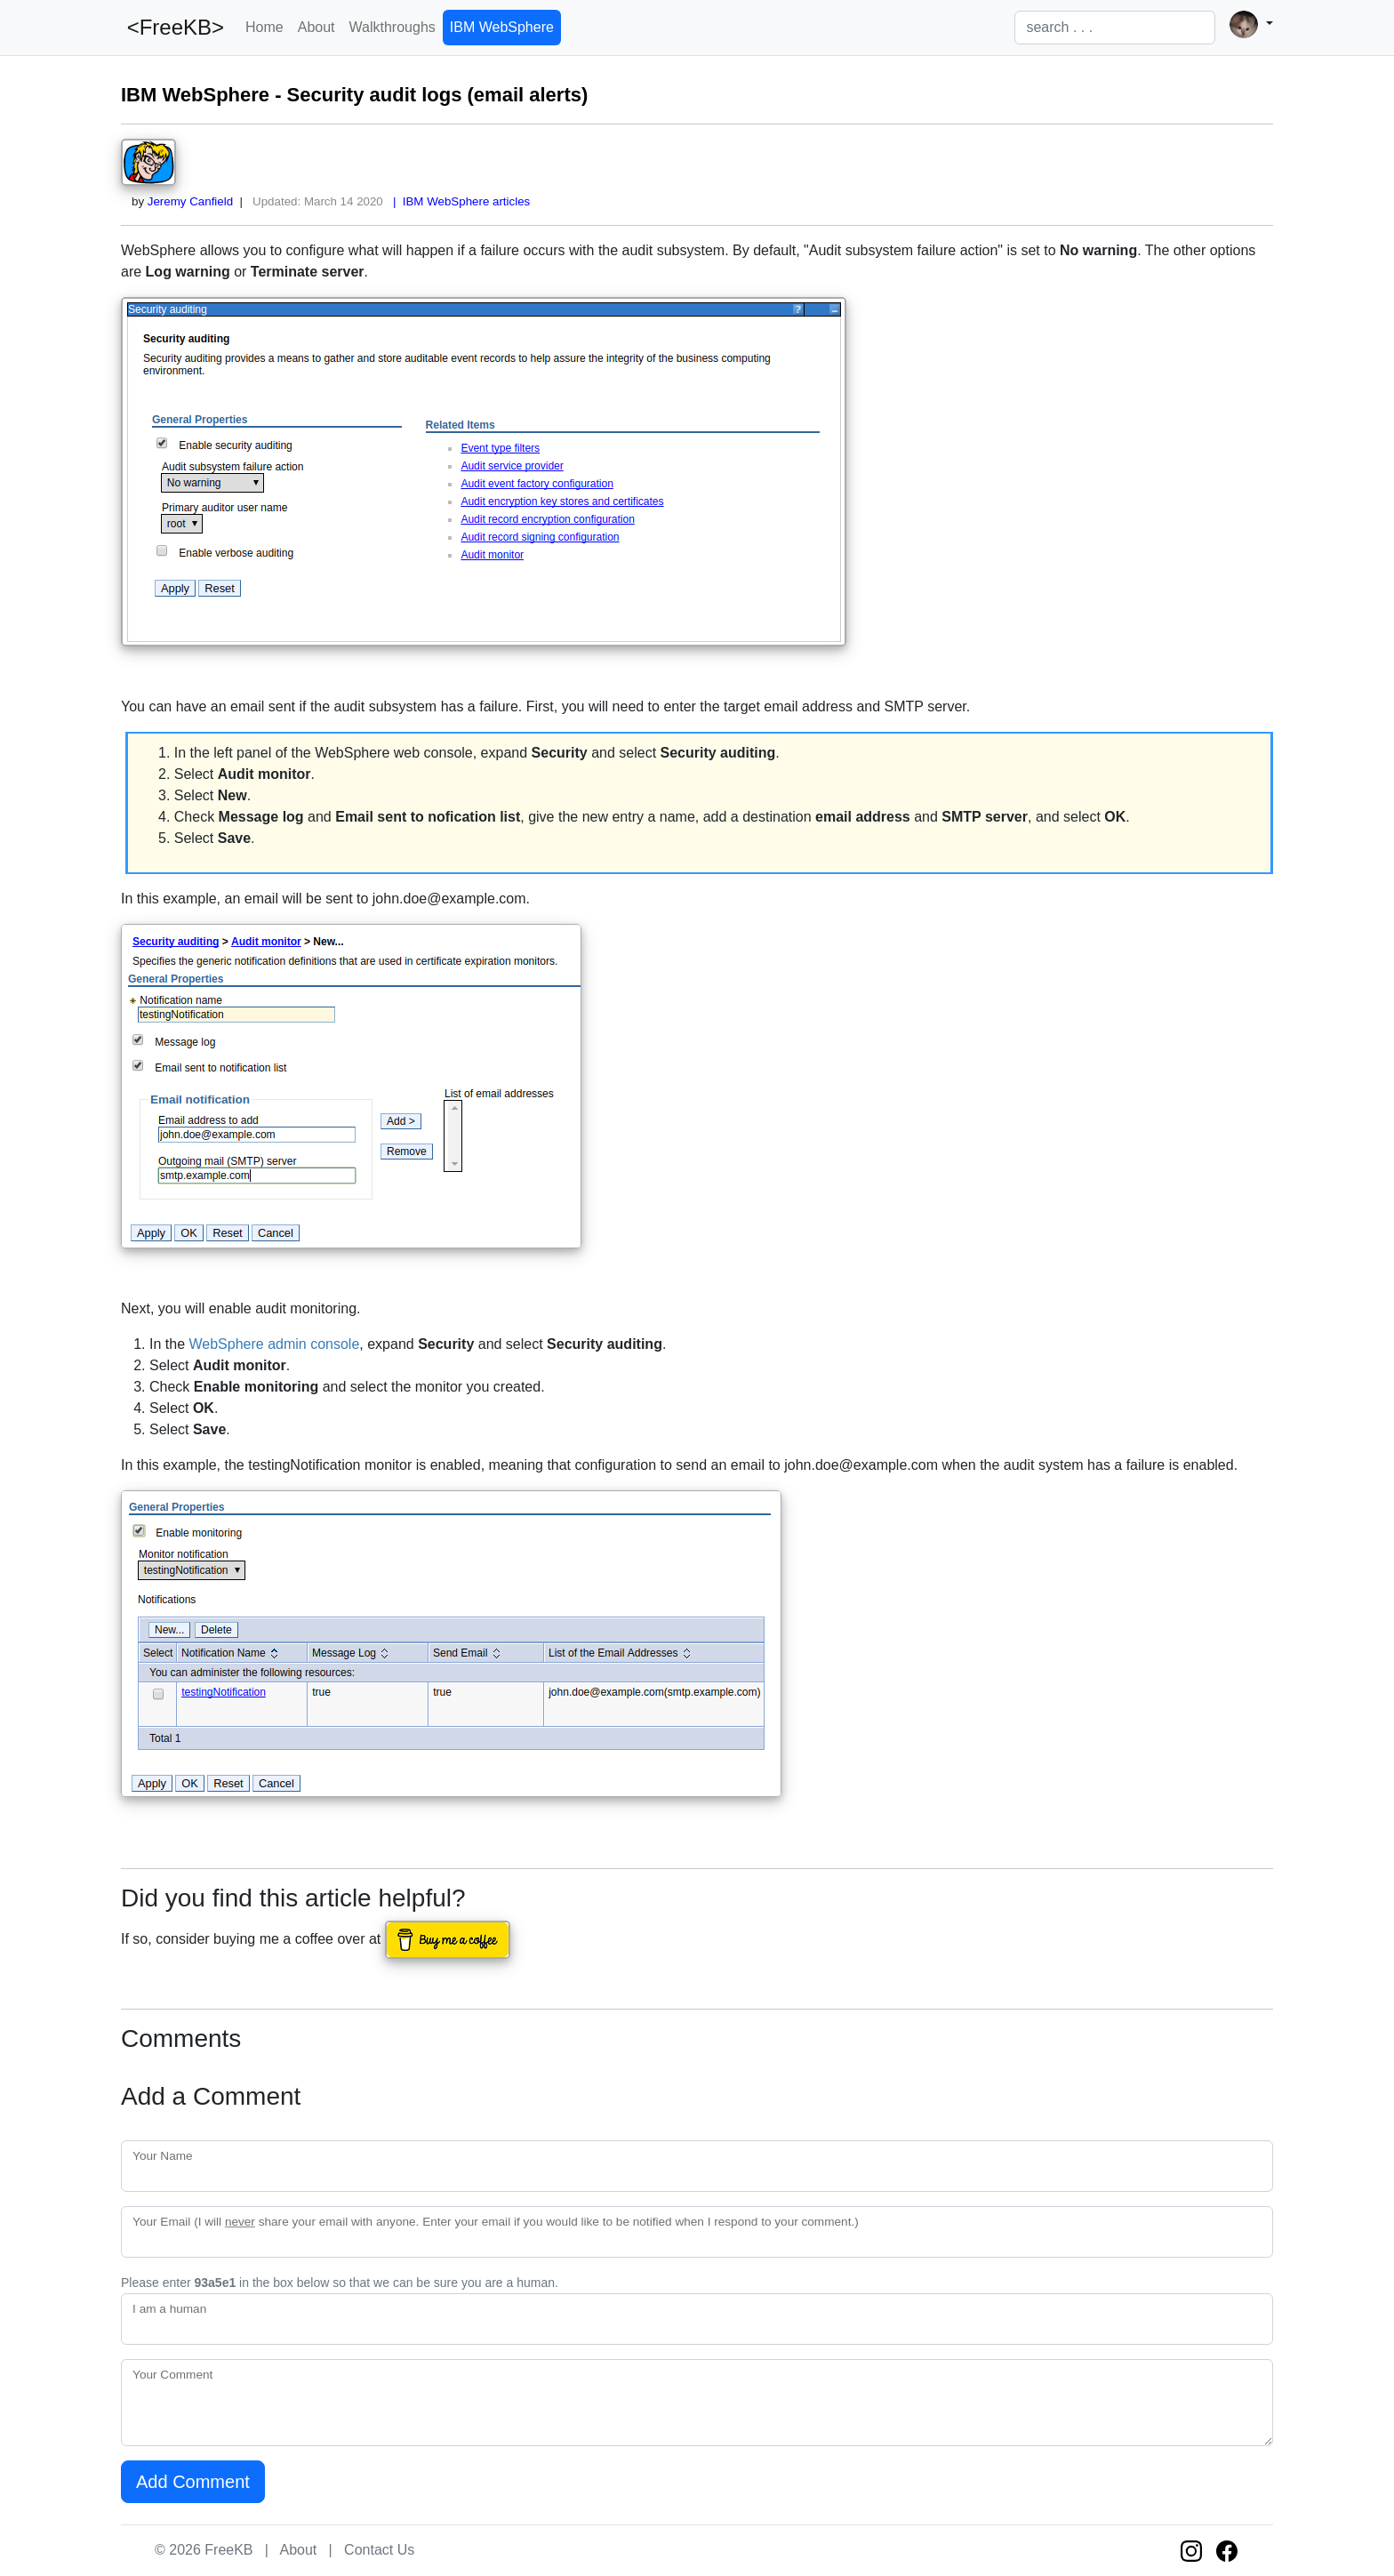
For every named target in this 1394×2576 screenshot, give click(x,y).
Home (264, 27)
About (316, 27)
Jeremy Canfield (190, 201)
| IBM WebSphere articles (459, 201)
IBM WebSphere (502, 27)
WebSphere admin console (273, 1344)
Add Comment (193, 2482)
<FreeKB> (172, 27)
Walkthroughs (392, 27)
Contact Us (379, 2549)
